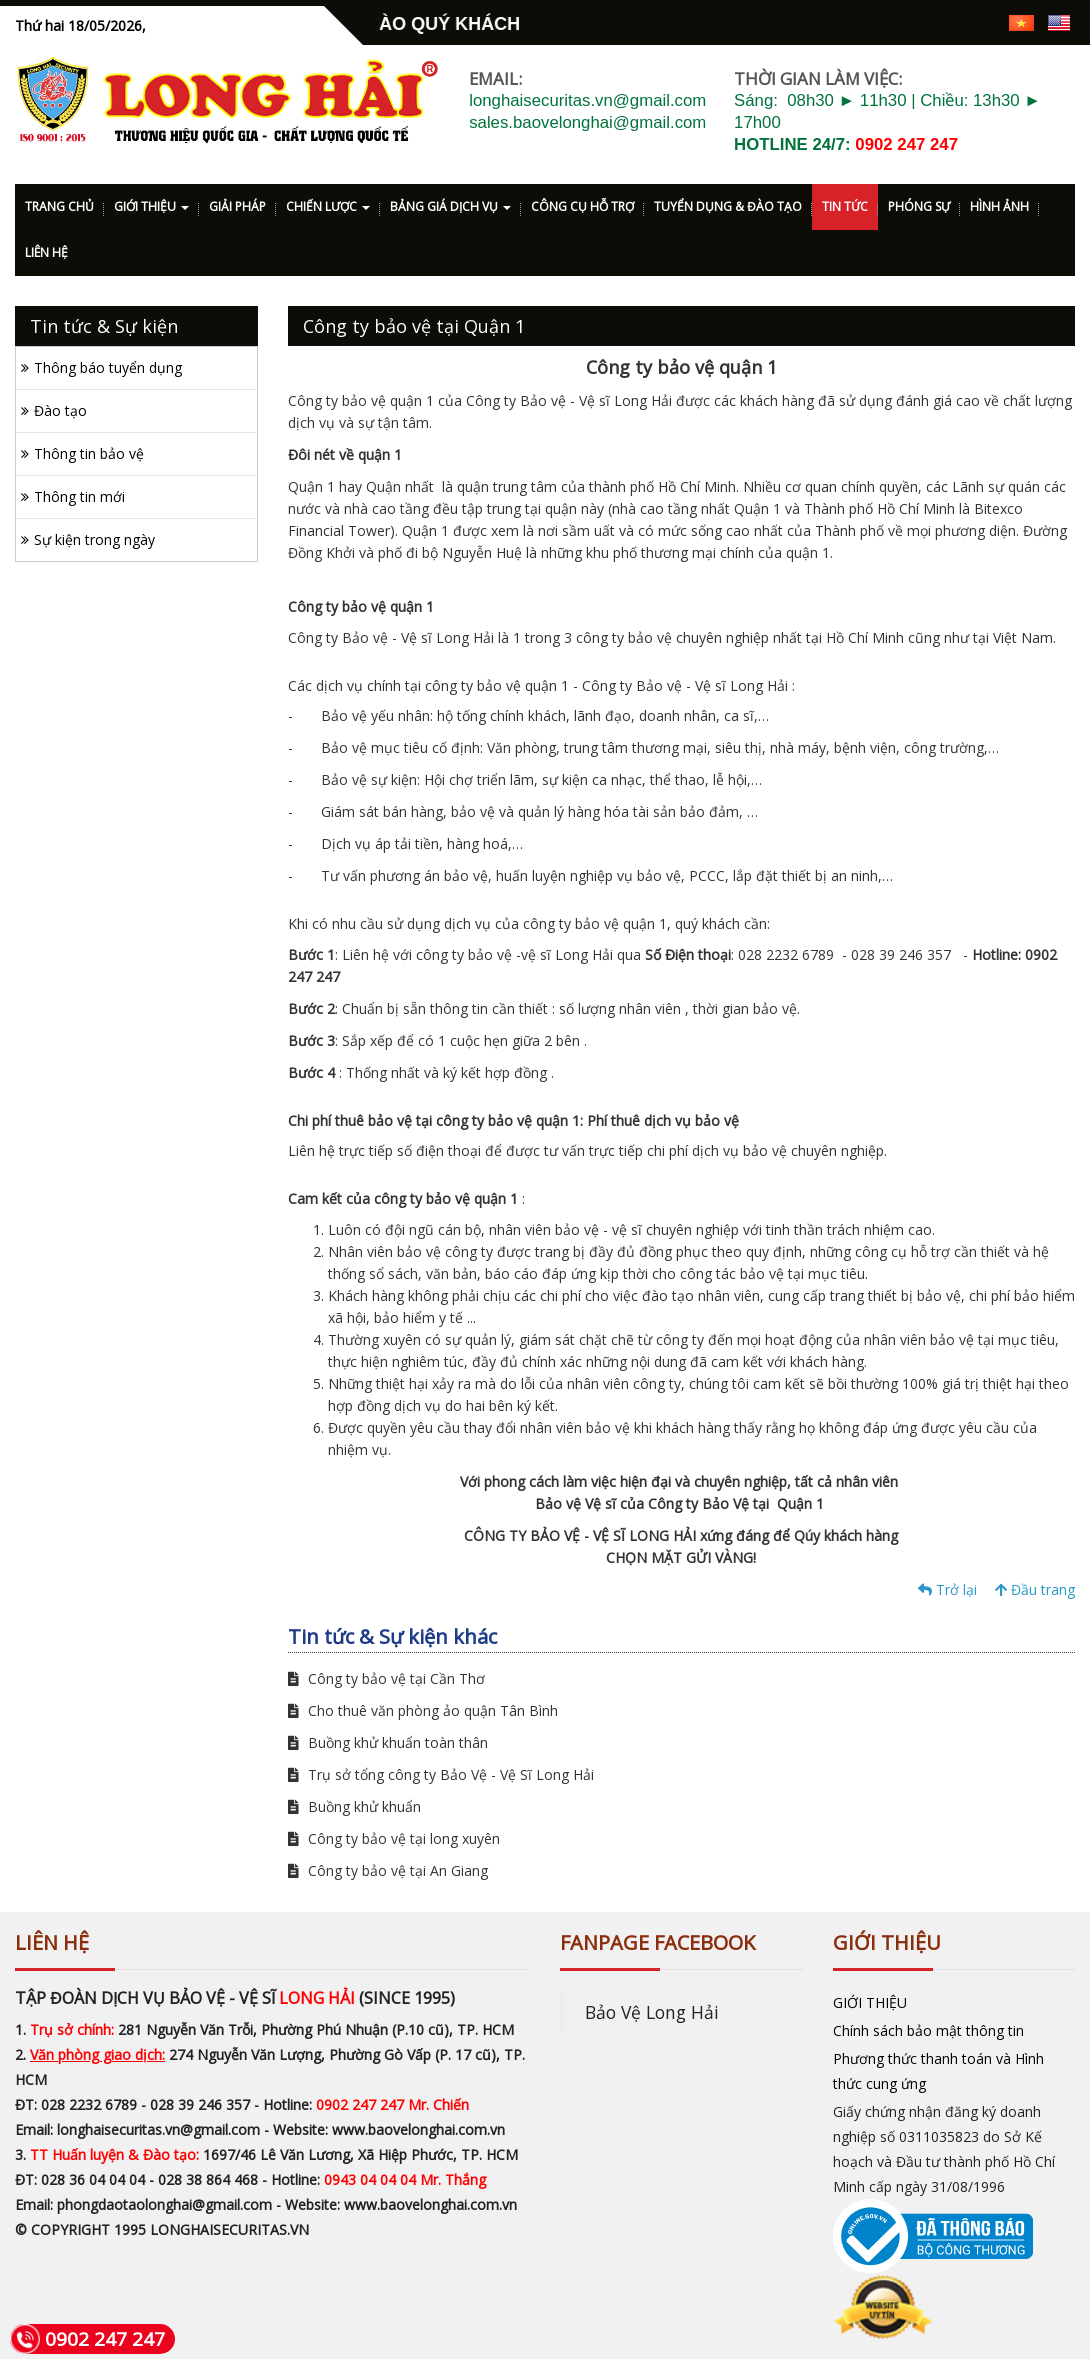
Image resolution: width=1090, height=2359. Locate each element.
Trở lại (947, 1589)
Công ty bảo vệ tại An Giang (388, 1870)
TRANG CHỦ (59, 206)
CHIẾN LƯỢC (328, 206)
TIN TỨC (845, 206)
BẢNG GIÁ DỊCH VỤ (450, 206)
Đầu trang (1035, 1589)
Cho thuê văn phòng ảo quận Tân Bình (423, 1710)
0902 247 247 (906, 144)
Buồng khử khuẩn (354, 1806)
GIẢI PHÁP (237, 206)
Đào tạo (60, 410)
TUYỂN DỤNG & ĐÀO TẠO (728, 206)
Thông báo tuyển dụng (108, 367)
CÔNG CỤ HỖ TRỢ (582, 206)
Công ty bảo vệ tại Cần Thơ (386, 1678)
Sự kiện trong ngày (94, 539)
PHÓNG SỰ (919, 206)
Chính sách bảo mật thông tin (928, 2030)
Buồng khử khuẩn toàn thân (388, 1742)
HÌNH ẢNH (999, 206)
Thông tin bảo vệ (89, 453)
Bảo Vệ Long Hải (652, 2012)
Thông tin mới (79, 496)
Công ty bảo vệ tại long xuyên (394, 1838)
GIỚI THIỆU (151, 206)
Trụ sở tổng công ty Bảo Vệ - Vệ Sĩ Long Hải (441, 1774)
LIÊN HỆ (46, 252)
